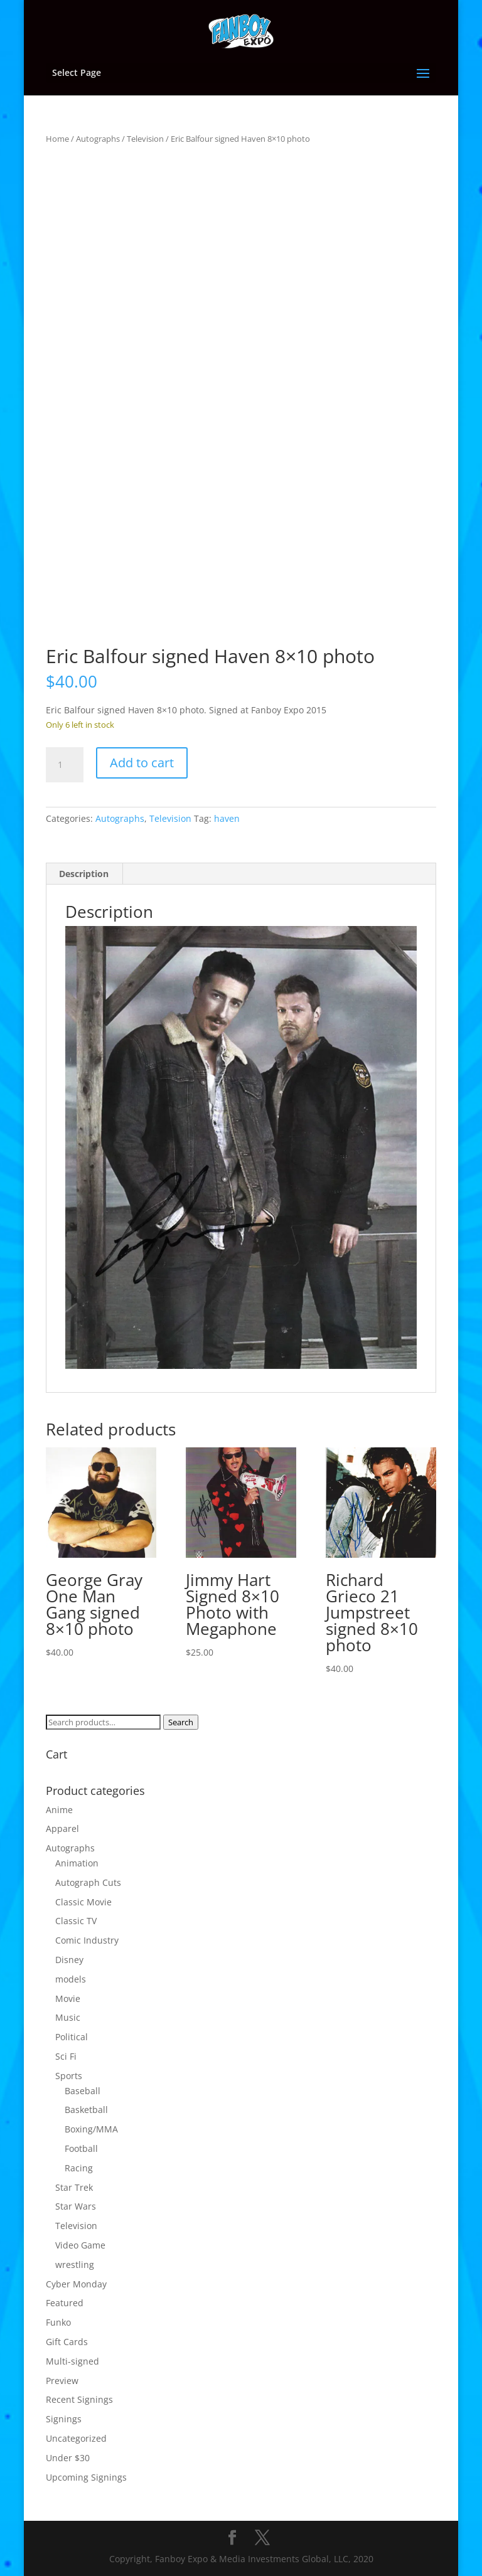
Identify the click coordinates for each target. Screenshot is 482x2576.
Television (145, 138)
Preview (62, 2381)
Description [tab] (84, 874)
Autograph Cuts (88, 1882)
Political (71, 2037)
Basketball (86, 2110)
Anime (59, 1810)
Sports (68, 2076)
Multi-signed (72, 2361)
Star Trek (74, 2187)
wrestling (74, 2264)
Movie (67, 1998)
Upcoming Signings (86, 2477)
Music (67, 2017)
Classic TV (76, 1921)
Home (57, 138)
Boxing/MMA (91, 2129)
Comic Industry (87, 1940)
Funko (58, 2322)
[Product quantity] (64, 764)
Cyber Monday (76, 2284)
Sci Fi (66, 2056)
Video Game (80, 2245)
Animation (77, 1863)
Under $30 (68, 2458)
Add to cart (142, 762)
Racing (79, 2168)
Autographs (98, 138)
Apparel (62, 1828)
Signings (64, 2419)
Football (81, 2148)
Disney (69, 1960)
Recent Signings (79, 2399)
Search (180, 1722)
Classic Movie (83, 1902)
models (70, 1979)
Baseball (82, 2091)
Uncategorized (76, 2438)
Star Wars (75, 2206)
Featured (64, 2303)
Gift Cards (67, 2342)
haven (227, 818)
